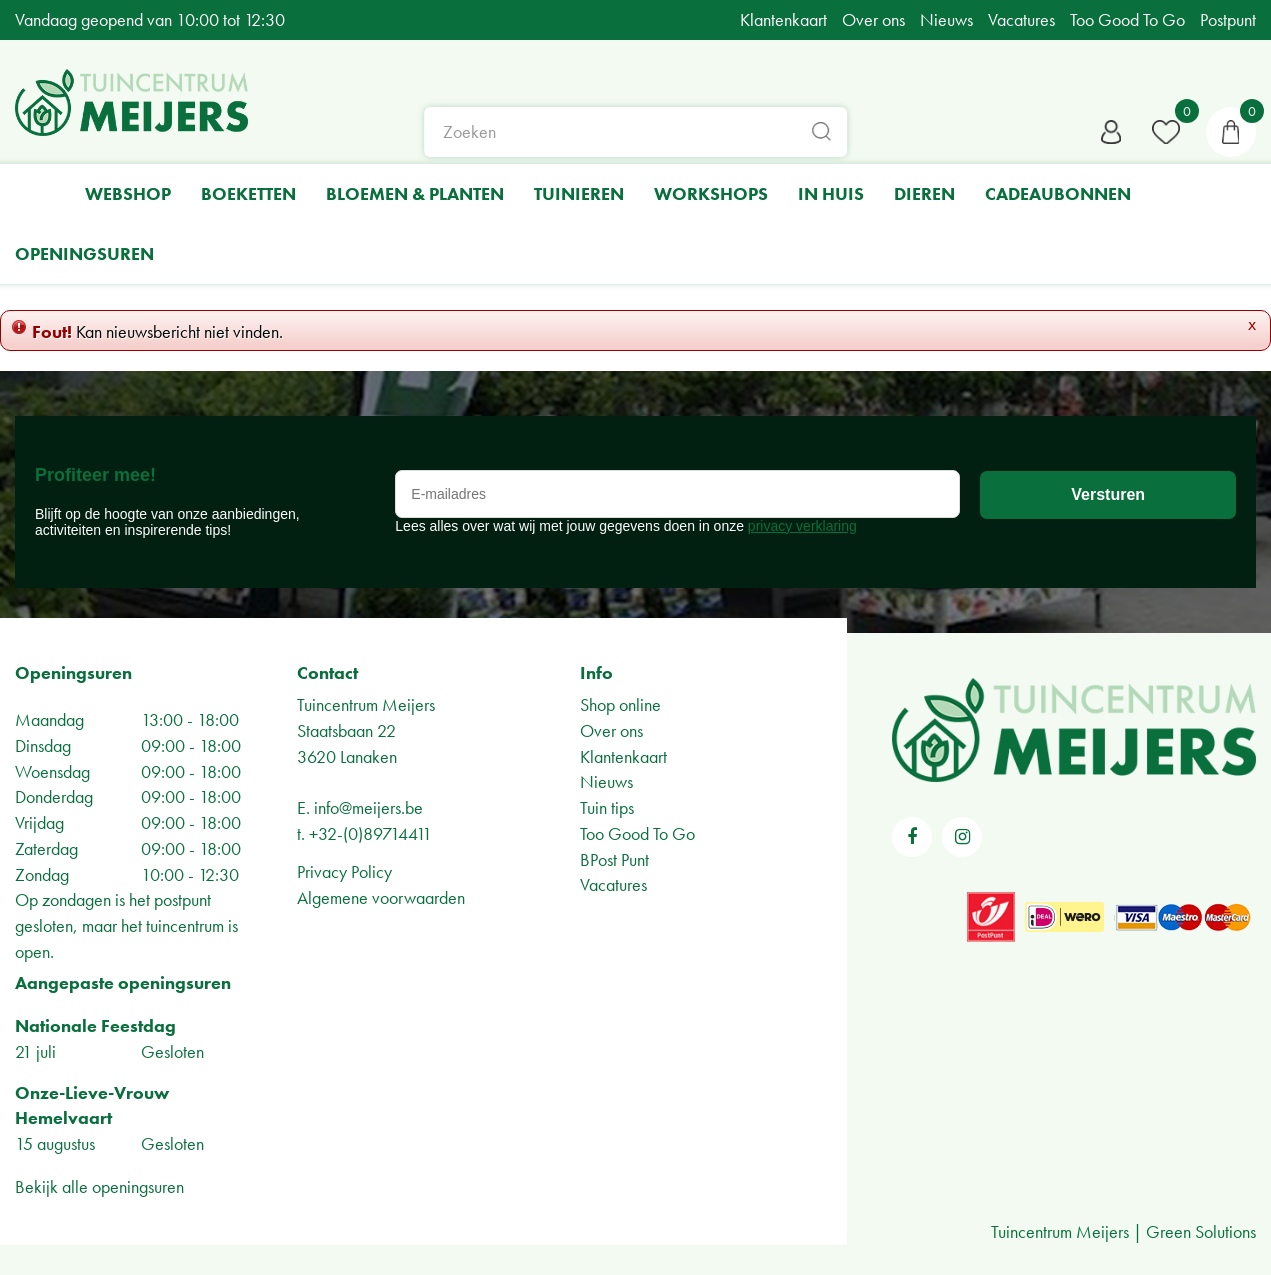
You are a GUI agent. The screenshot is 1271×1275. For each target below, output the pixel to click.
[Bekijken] (1231, 135)
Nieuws (606, 781)
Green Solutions (1201, 1231)
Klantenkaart (623, 756)
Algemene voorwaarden (381, 897)
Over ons (611, 730)
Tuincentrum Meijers (366, 704)
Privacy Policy (344, 871)
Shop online (620, 704)
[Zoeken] (636, 135)
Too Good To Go (637, 833)
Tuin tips (607, 807)
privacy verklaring (802, 526)
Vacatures (613, 884)
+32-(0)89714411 (370, 833)
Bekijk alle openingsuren (99, 1186)
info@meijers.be (368, 807)
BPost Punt (614, 859)
